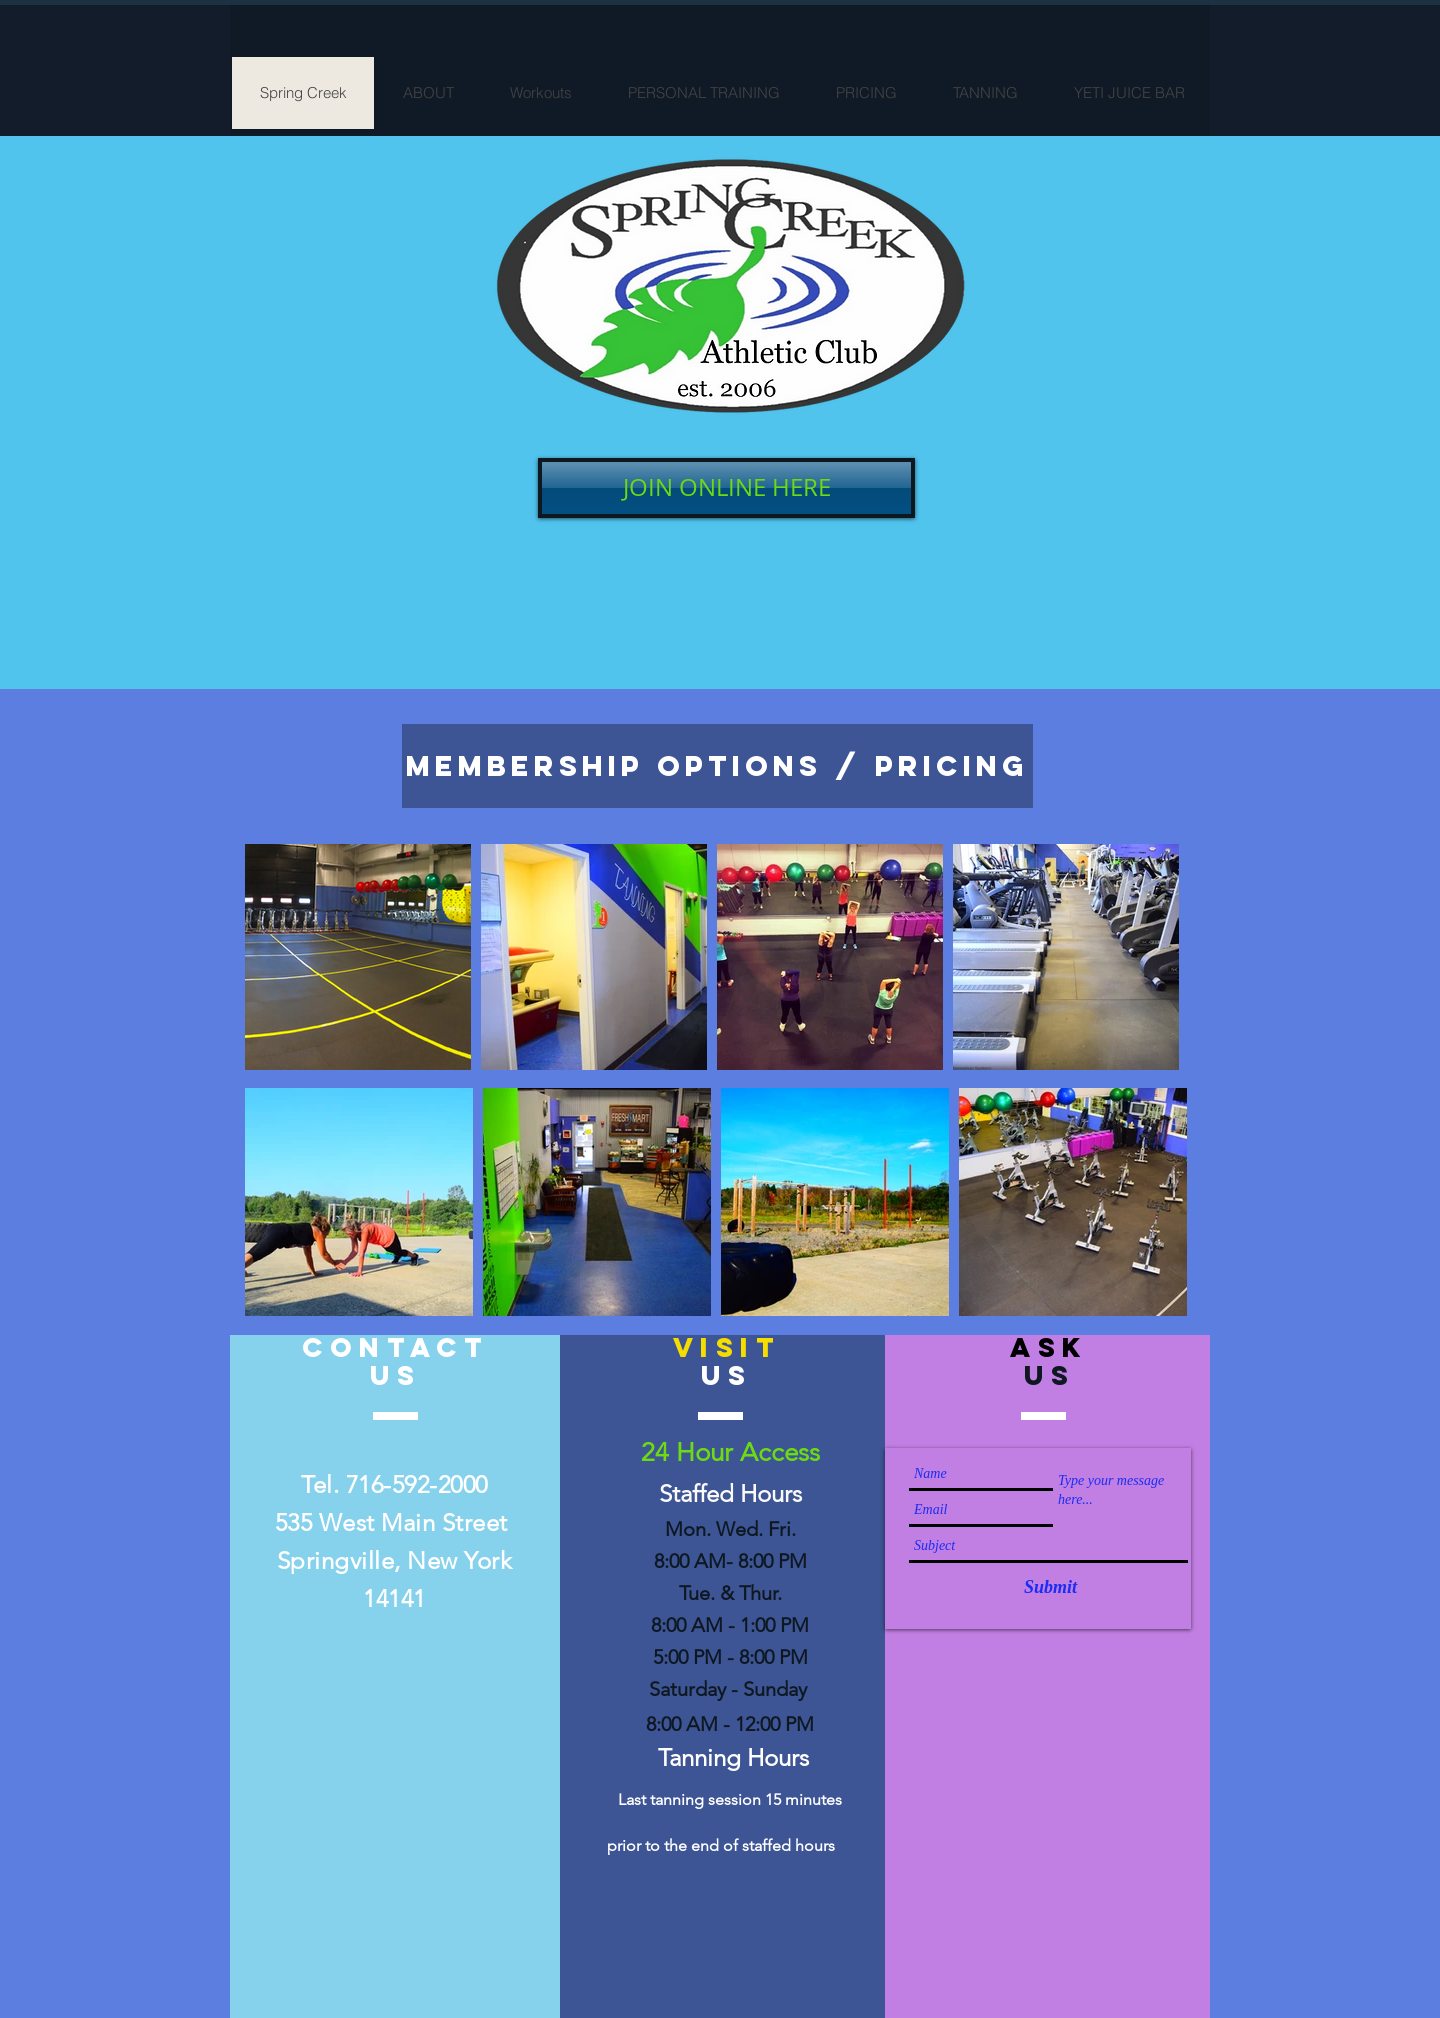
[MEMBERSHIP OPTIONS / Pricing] (717, 766)
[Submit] (1050, 1588)
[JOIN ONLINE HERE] (726, 488)
